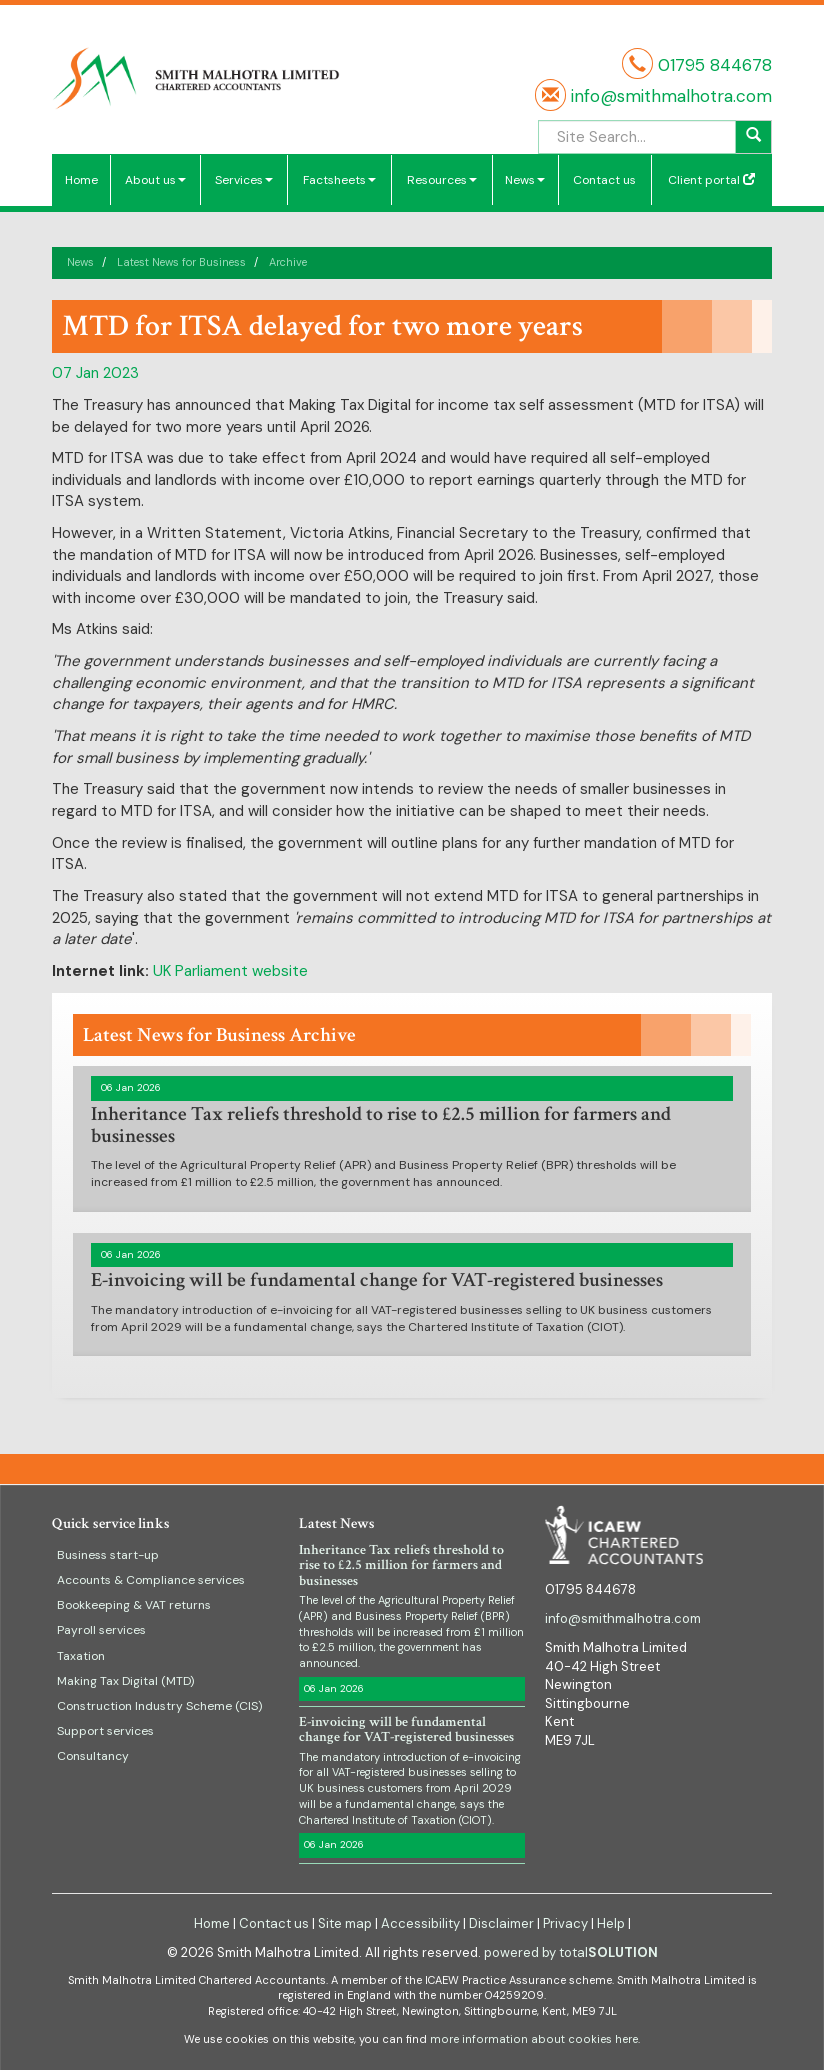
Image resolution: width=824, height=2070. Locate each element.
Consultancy (93, 1756)
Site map (345, 1923)
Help (611, 1923)
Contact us (604, 180)
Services (244, 180)
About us (155, 180)
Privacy (565, 1923)
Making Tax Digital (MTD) (125, 1681)
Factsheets (339, 180)
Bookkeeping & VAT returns (134, 1605)
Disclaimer (501, 1923)
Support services (105, 1731)
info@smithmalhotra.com (669, 96)
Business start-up (108, 1555)
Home (81, 180)
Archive (288, 262)
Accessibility (420, 1923)
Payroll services (101, 1630)
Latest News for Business (181, 262)
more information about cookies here (534, 2039)
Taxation (81, 1656)
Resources (442, 180)
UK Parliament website (230, 971)
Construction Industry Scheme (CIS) (159, 1706)
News (525, 180)
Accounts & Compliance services (151, 1580)
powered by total (571, 1952)
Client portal (711, 180)
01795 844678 (715, 65)
